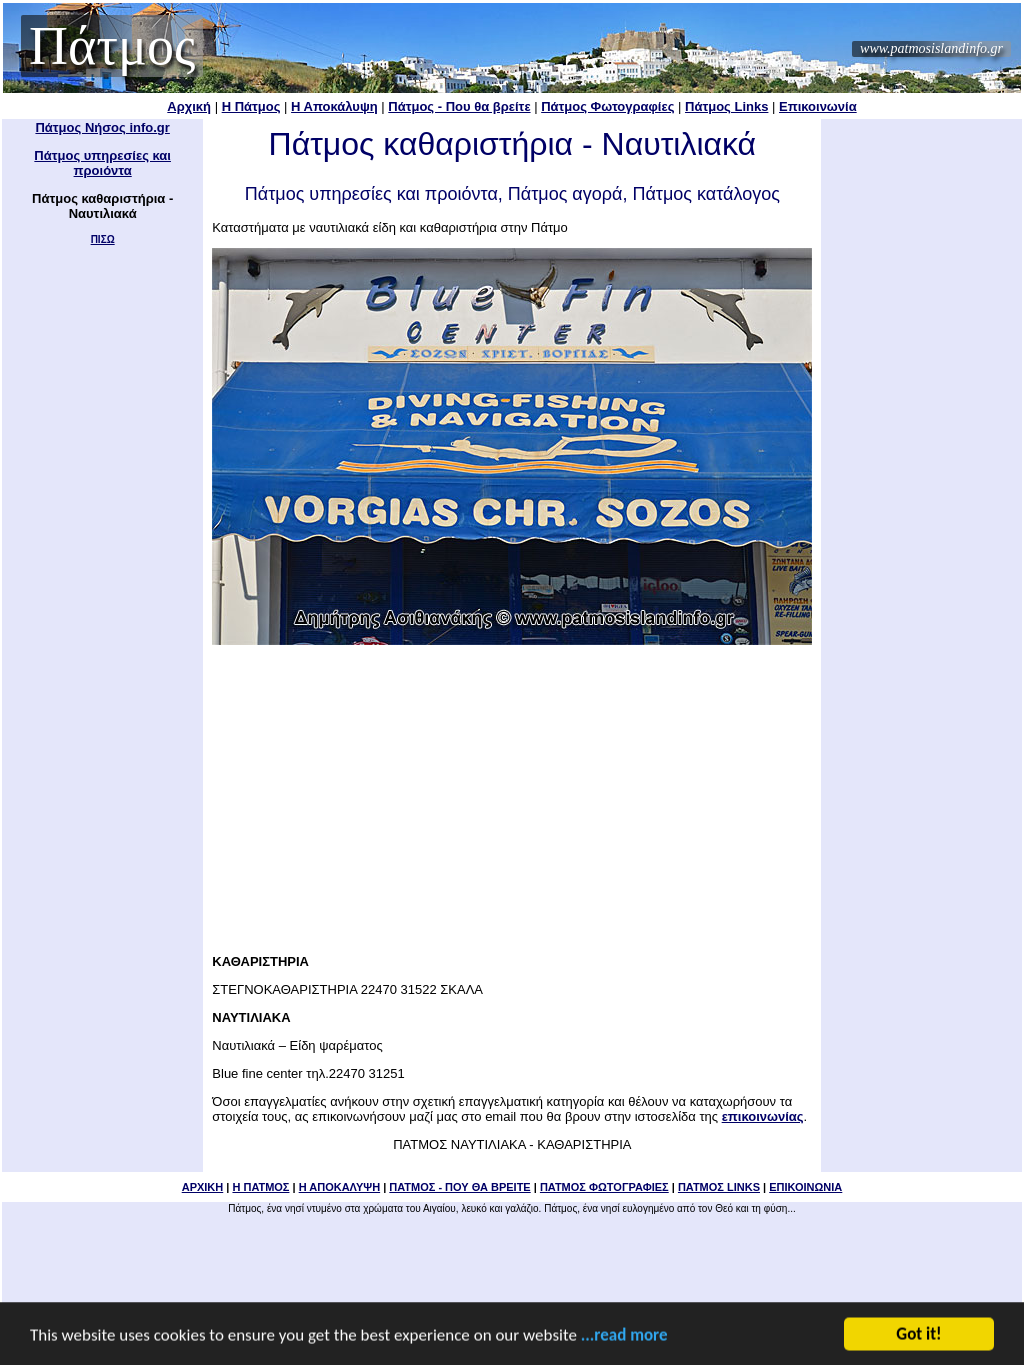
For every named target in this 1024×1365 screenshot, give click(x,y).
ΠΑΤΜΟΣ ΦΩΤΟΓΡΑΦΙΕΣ (604, 1187)
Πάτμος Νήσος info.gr (102, 127)
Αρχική (189, 106)
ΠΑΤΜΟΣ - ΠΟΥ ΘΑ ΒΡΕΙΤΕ (459, 1187)
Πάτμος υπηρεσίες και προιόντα (102, 163)
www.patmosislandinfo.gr (931, 48)
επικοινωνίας (763, 1116)
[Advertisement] (512, 793)
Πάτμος (112, 46)
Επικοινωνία (818, 106)
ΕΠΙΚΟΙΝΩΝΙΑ (805, 1187)
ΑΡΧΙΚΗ (203, 1187)
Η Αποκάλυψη (334, 106)
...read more (624, 1336)
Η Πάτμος (251, 106)
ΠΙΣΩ (103, 239)
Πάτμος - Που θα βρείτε (459, 106)
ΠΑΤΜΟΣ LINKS (719, 1187)
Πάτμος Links (726, 106)
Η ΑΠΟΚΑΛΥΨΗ (339, 1187)
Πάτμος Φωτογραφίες (607, 106)
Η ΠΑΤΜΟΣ (260, 1187)
